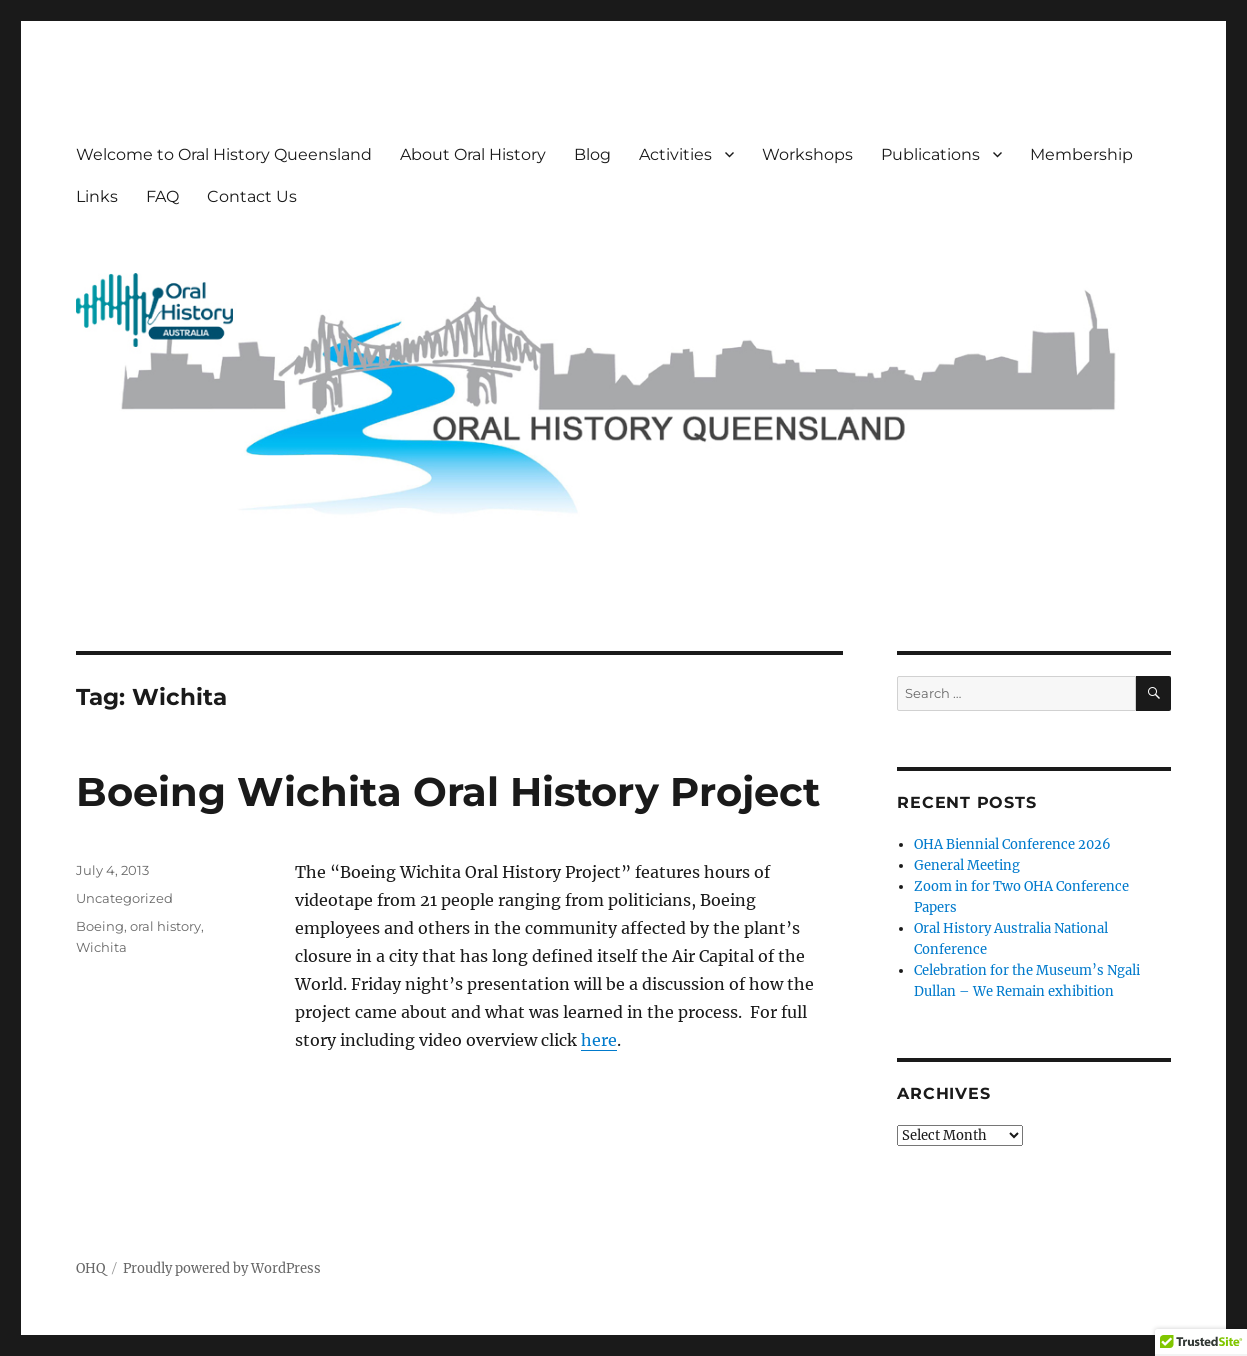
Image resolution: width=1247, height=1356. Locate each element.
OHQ (90, 1268)
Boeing (100, 926)
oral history (165, 926)
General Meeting (967, 865)
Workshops (807, 154)
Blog (592, 154)
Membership (1081, 154)
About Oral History (473, 154)
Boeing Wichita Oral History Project (448, 791)
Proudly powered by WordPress (222, 1268)
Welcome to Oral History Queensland (224, 154)
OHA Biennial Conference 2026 (1012, 844)
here (599, 1040)
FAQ (162, 196)
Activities (675, 154)
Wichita (101, 947)
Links (97, 196)
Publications (930, 154)
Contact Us (252, 196)
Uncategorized (124, 898)
